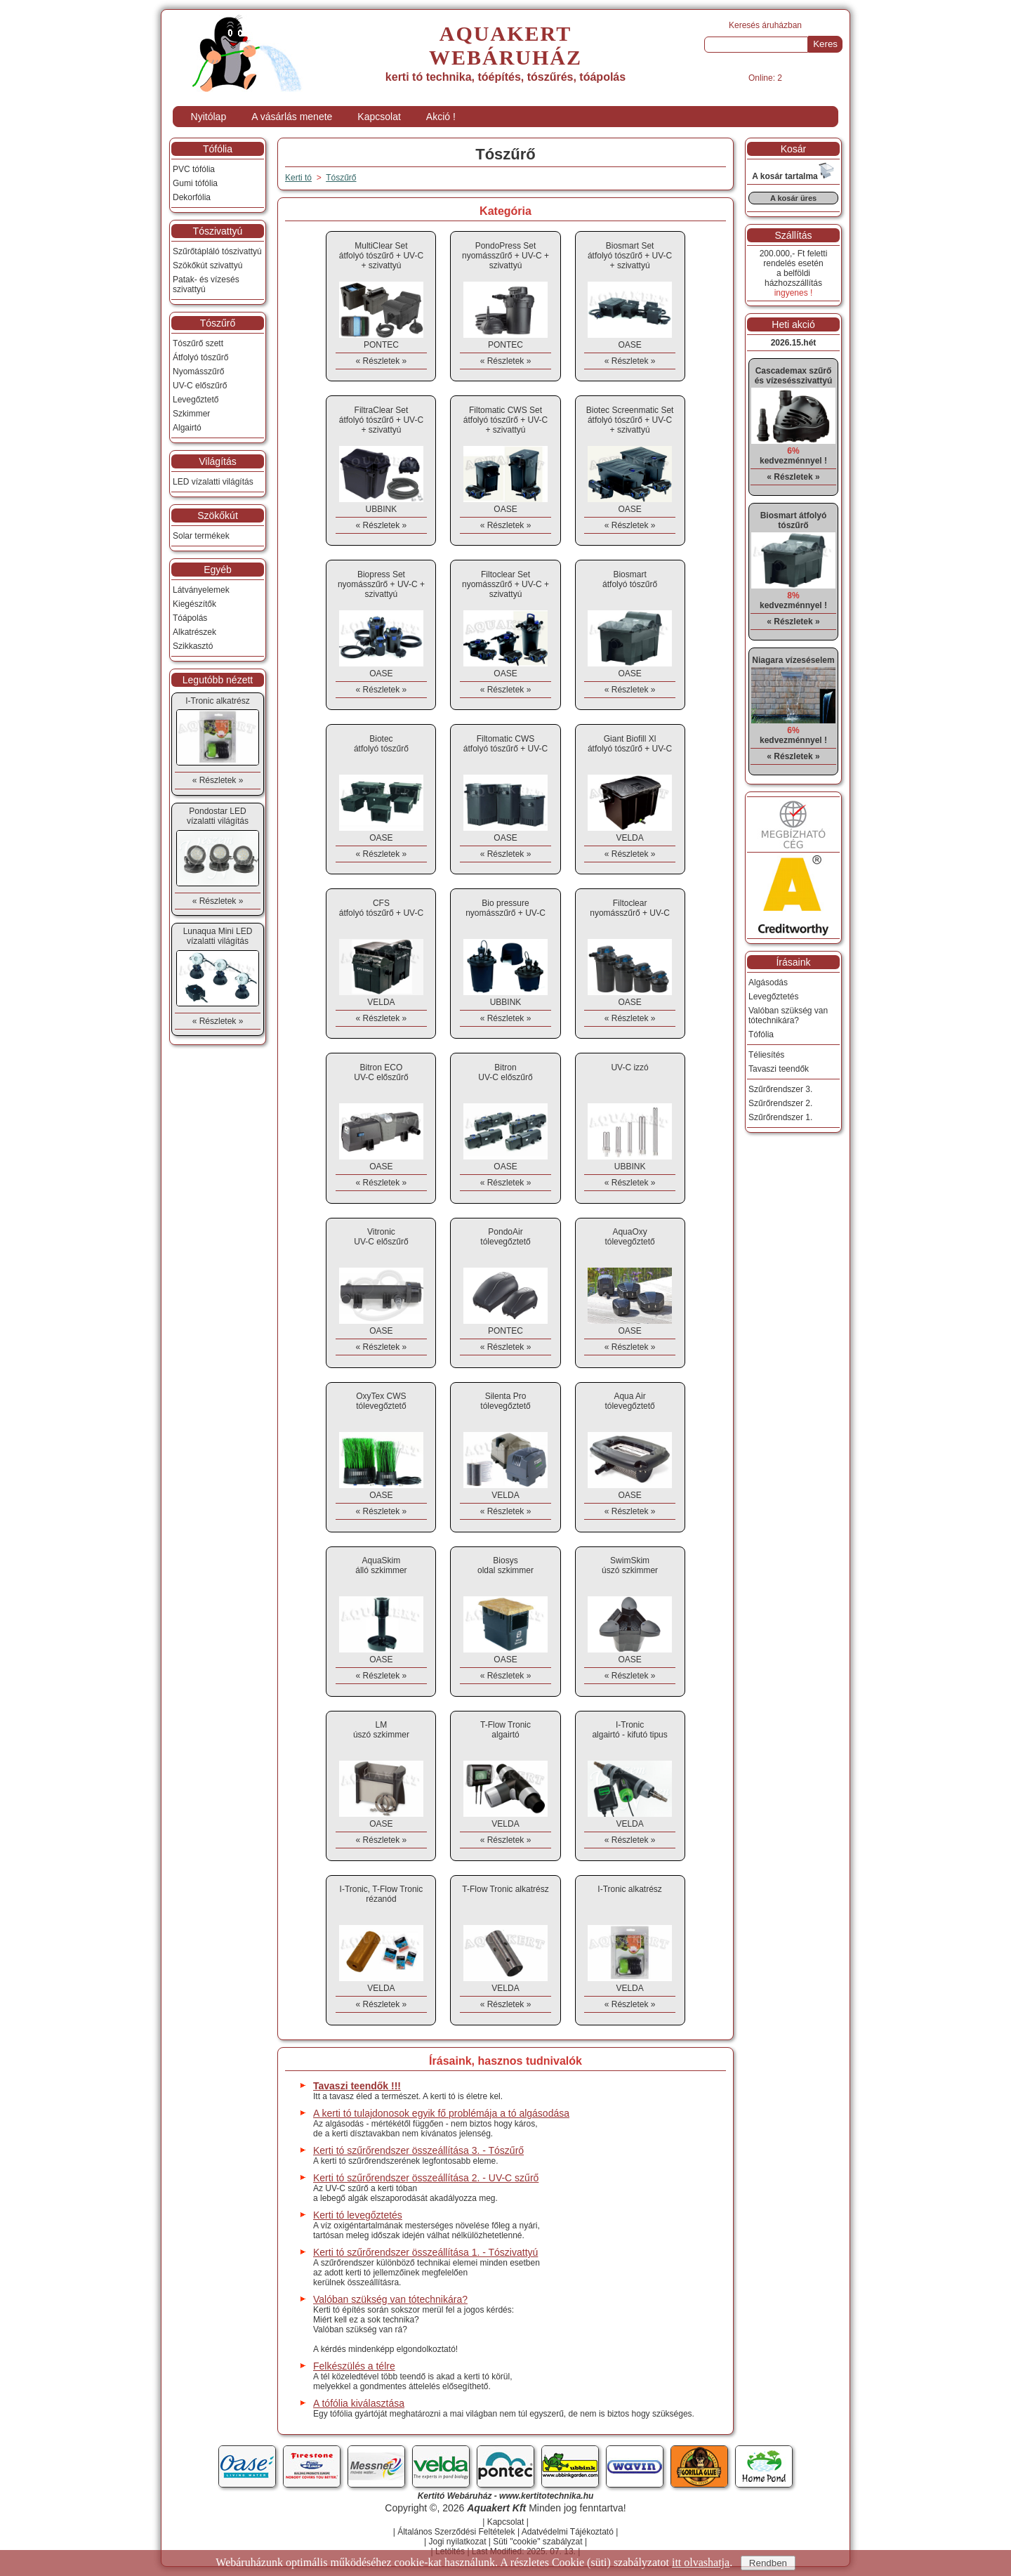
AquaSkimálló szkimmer (381, 1565)
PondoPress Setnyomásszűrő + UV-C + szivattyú (505, 255)
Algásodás (768, 982)
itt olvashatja (700, 2562)
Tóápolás (190, 618)
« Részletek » (381, 361)
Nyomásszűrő (198, 371)
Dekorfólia (192, 197)
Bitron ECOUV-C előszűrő (381, 1072)
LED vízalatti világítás (213, 482)
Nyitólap (209, 116)
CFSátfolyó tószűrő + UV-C (381, 908)
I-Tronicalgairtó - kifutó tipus (629, 1730)
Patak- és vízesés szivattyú (206, 284)
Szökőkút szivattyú (207, 265)
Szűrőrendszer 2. (780, 1103)
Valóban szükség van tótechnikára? (390, 2299)
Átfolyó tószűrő (200, 357)
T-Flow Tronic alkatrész (505, 1889)
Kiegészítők (194, 604)
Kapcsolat (378, 116)
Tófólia (217, 149)
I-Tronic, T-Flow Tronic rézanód (381, 1894)
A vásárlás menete (291, 116)
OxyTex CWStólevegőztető (381, 1401)
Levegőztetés (773, 996)
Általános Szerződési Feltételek (456, 2532)
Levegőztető (195, 400)
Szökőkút (217, 515)
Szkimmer (191, 414)
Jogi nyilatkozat (457, 2542)
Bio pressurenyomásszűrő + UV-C (505, 908)
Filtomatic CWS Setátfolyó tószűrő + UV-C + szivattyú (505, 420)
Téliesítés (766, 1055)
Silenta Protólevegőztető (505, 1401)
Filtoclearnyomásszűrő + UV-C (630, 908)
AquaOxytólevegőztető (629, 1237)
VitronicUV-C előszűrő (381, 1237)
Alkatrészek (194, 632)
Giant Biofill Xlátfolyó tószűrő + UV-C (630, 744)
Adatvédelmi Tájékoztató (568, 2532)
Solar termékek (201, 536)
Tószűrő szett (198, 343)
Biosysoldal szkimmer (505, 1565)
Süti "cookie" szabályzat (537, 2542)
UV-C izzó (629, 1067)
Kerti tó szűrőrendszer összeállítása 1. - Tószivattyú (425, 2252)
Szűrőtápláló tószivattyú (217, 251)
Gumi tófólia (195, 183)
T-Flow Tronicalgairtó (505, 1730)
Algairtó (187, 428)
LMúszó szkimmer (381, 1730)
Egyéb (218, 569)
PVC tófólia (194, 169)
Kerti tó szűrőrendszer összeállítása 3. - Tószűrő (418, 2150)
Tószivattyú (218, 231)
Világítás (217, 461)
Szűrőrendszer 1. (780, 1117)
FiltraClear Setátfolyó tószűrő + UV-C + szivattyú (381, 420)
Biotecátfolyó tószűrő (381, 744)
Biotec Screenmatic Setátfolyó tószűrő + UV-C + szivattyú (630, 420)
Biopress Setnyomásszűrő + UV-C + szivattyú (381, 584)
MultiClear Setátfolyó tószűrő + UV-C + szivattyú (381, 255)
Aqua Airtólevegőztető (629, 1401)
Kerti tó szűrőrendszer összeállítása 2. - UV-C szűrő (425, 2177)
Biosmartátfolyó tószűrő (629, 579)
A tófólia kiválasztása (358, 2403)
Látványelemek (201, 590)
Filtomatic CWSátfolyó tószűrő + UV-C (505, 744)
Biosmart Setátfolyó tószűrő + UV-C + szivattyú (630, 255)
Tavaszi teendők (778, 1069)
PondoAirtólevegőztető (505, 1237)
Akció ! (441, 116)
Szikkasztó (193, 646)
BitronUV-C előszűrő (505, 1072)
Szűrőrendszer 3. (780, 1089)
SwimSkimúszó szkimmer (630, 1565)
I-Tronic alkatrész (629, 1889)
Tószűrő (341, 178)
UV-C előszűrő (200, 385)
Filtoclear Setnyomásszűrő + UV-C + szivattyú (505, 584)
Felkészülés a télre (354, 2366)
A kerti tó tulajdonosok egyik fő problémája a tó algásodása (441, 2113)
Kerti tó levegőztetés (357, 2215)
